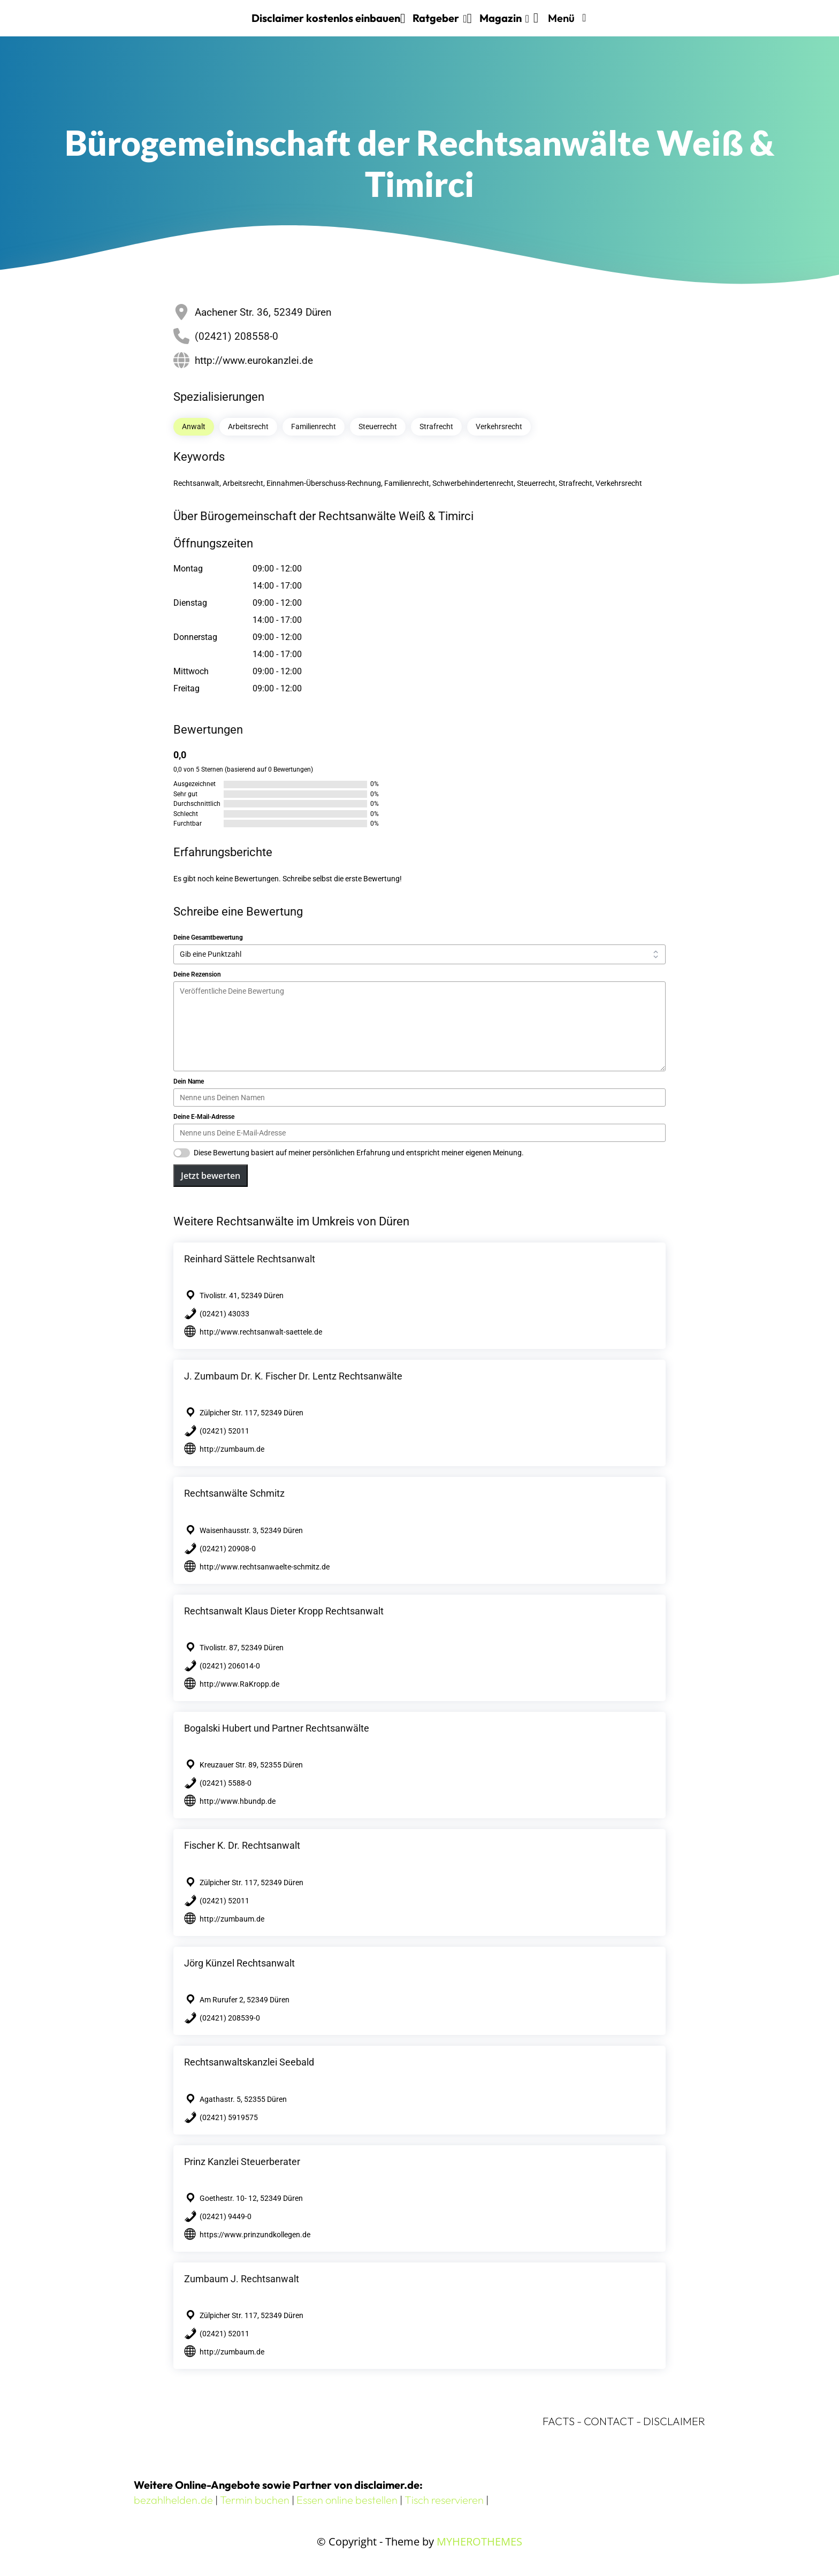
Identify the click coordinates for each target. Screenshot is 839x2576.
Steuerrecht (378, 426)
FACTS (559, 2421)
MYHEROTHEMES (479, 2541)
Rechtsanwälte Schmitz (234, 1493)
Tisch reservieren (444, 2499)
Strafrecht (436, 426)
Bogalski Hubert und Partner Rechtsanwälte (276, 1728)
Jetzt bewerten (210, 1176)
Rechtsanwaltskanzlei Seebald (249, 2062)
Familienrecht (313, 426)
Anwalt (193, 426)
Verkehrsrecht (499, 426)
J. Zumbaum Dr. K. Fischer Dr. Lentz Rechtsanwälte (293, 1376)
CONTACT (609, 2421)
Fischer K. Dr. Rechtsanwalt (242, 1845)
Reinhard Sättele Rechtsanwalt (249, 1258)
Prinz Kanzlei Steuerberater (242, 2161)
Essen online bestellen (347, 2499)
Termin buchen (254, 2499)
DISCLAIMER (674, 2421)
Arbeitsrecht (248, 426)
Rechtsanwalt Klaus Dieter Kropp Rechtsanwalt (284, 1611)
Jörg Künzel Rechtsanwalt (239, 1963)
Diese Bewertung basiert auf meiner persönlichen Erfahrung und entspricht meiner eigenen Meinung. (359, 1152)
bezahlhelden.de (173, 2499)
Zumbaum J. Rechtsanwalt (241, 2278)
